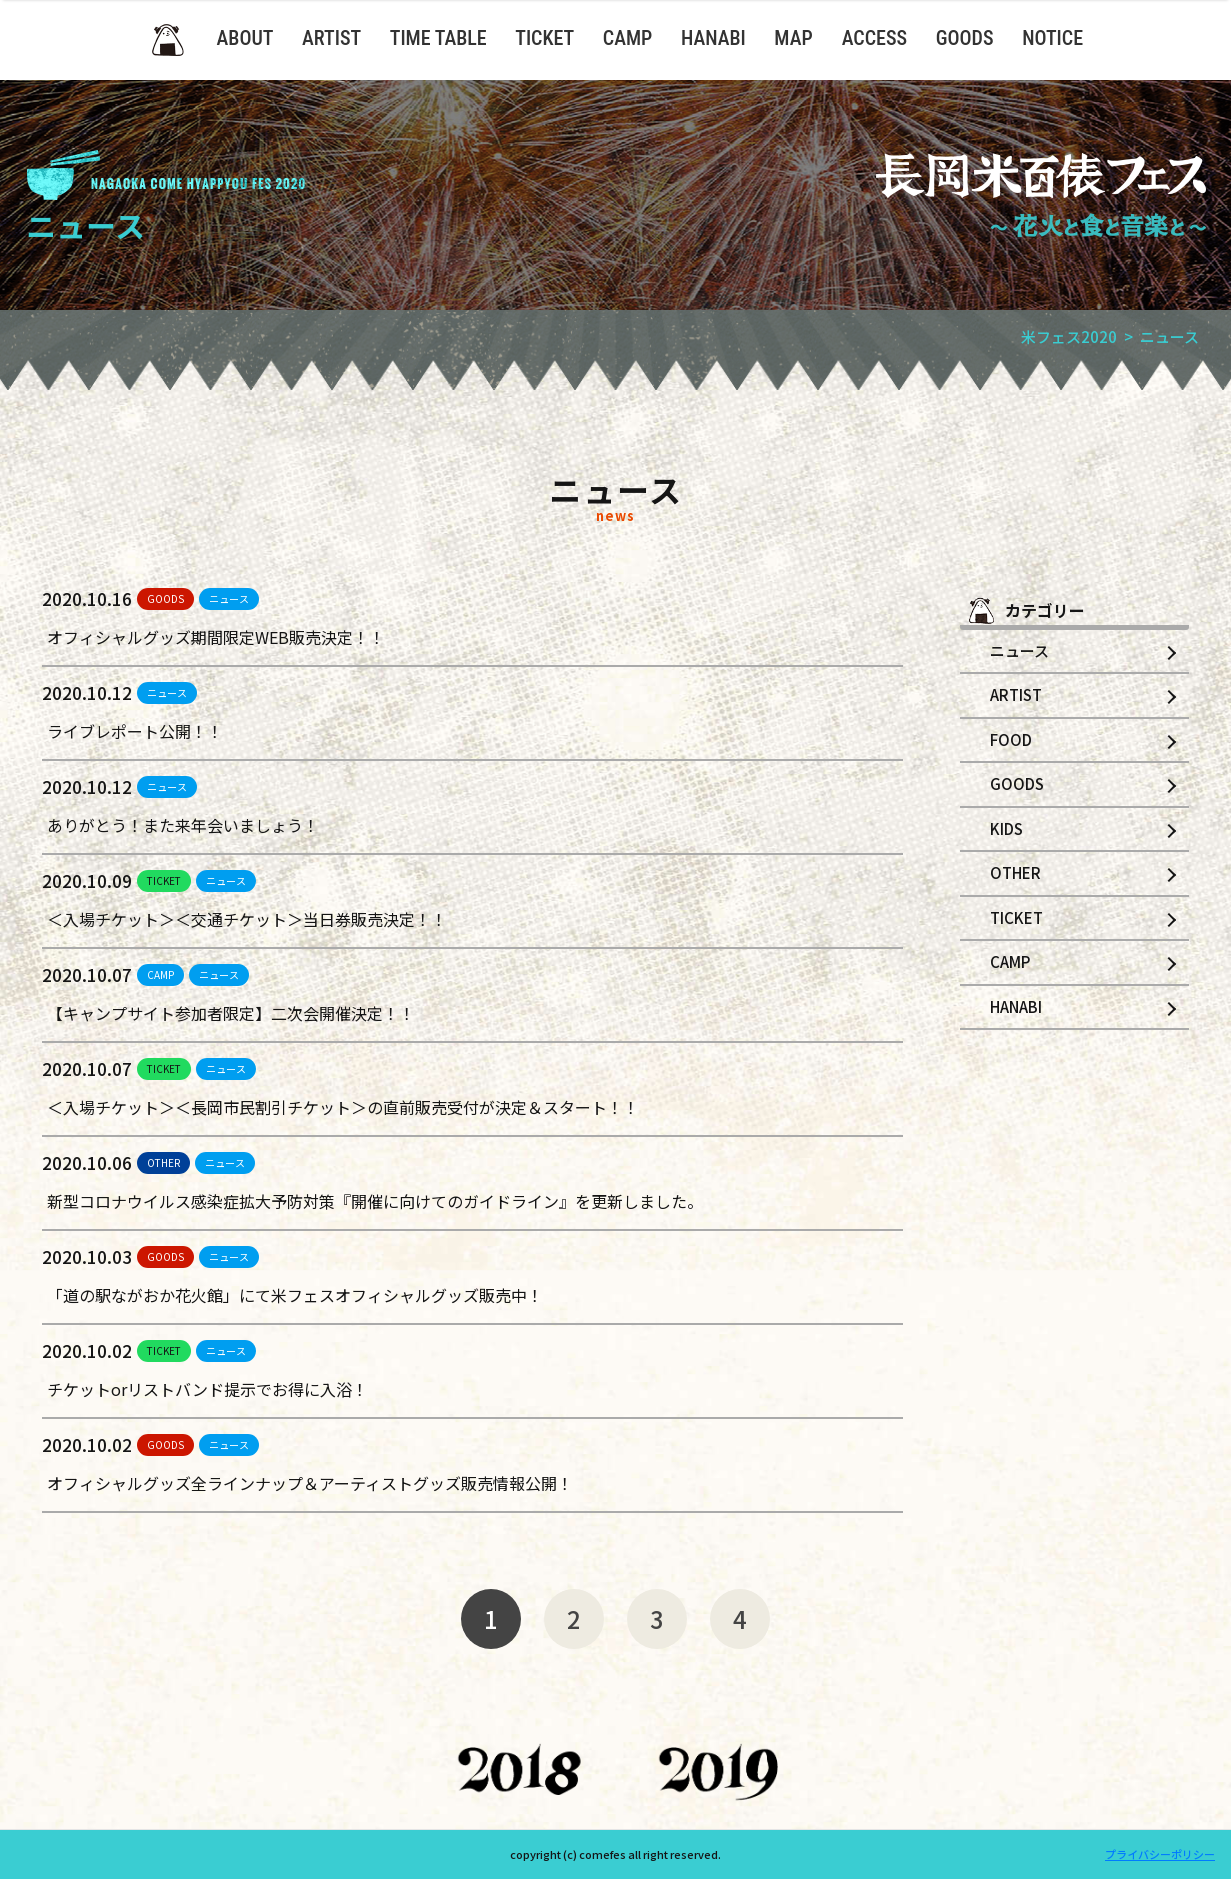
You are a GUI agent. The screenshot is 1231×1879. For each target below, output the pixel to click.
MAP (793, 38)
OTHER (163, 1162)
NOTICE (1052, 38)
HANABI (713, 38)
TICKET (544, 38)
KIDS (1006, 828)
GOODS (965, 38)
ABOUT (245, 38)
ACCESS (874, 38)
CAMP (628, 38)
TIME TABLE (438, 38)
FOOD (1011, 739)
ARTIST (331, 38)
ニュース (229, 598)
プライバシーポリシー (1160, 1854)
